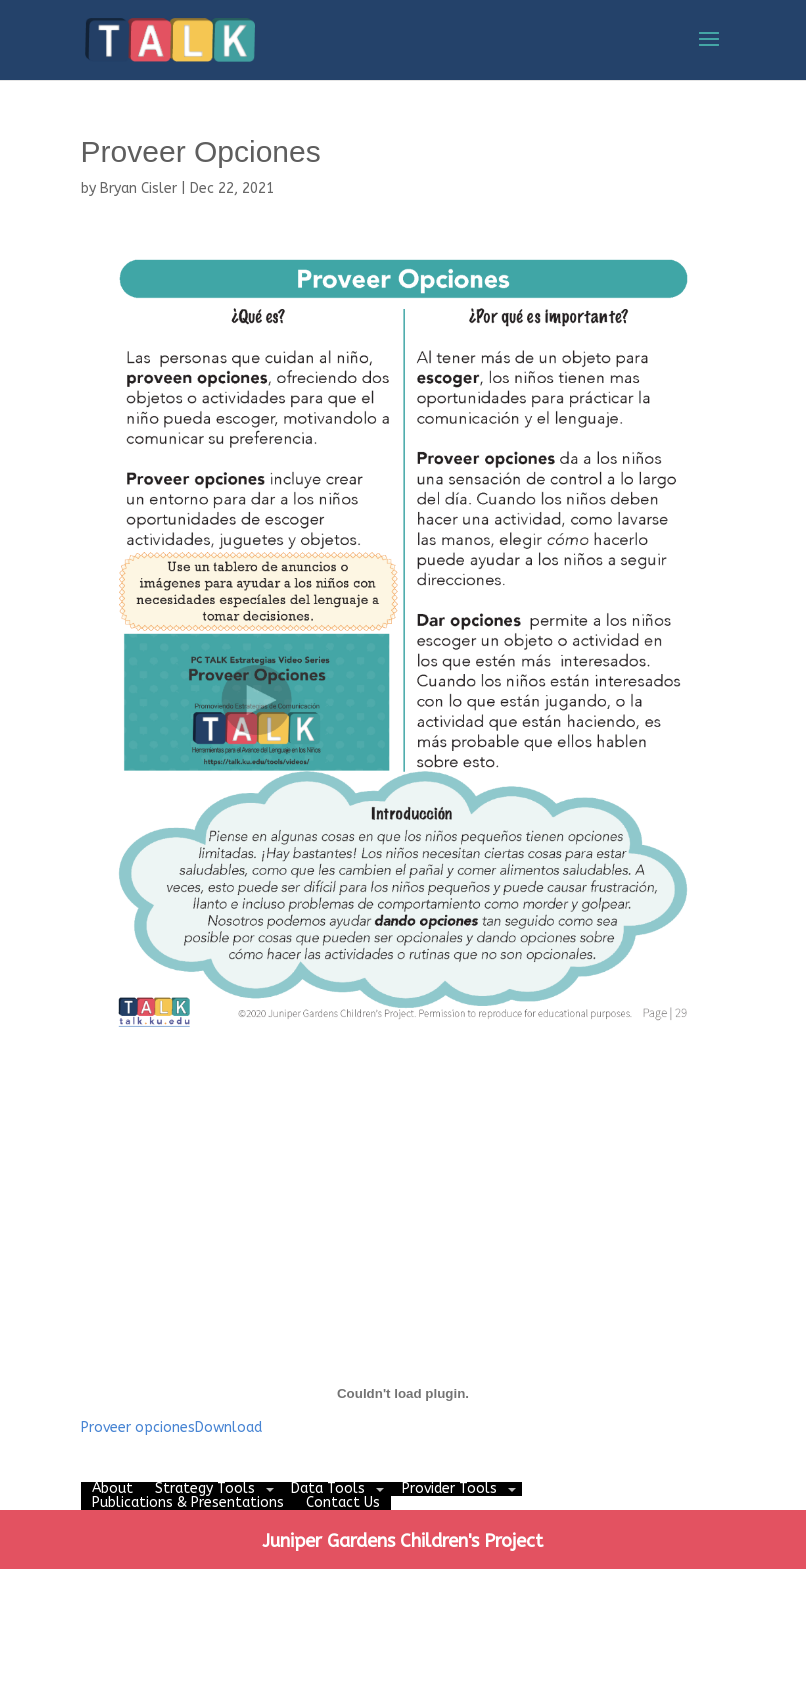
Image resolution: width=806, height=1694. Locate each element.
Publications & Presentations (188, 1502)
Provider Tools (449, 1488)
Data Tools (328, 1488)
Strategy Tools (205, 1488)
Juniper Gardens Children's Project (402, 1541)
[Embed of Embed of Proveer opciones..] (403, 1394)
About (112, 1488)
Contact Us (343, 1502)
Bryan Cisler (138, 188)
